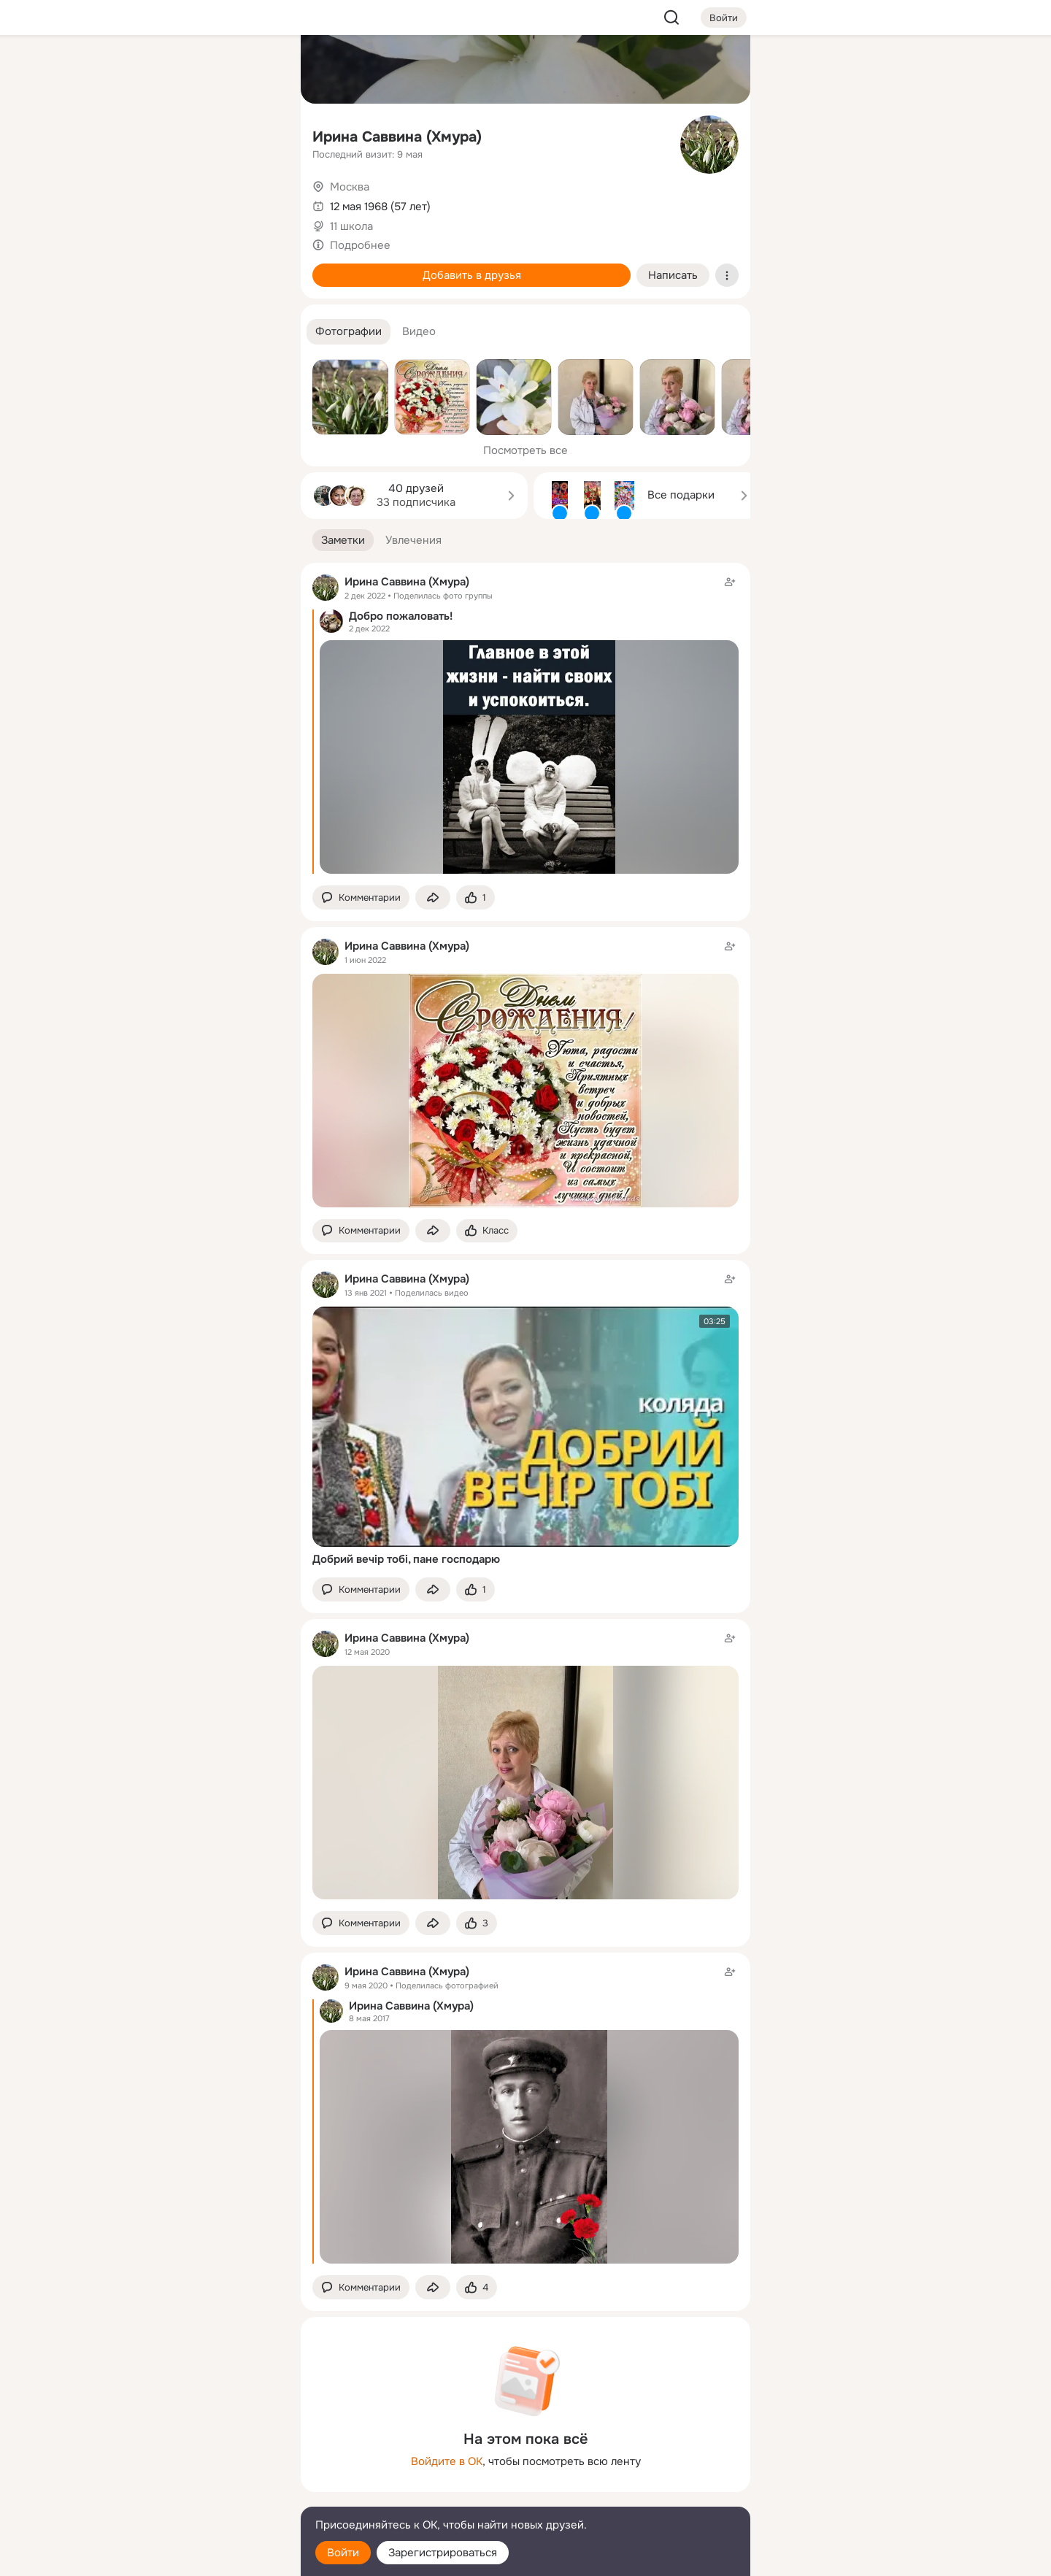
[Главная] (128, 70)
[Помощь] (128, 263)
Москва (349, 187)
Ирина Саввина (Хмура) (397, 137)
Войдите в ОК (446, 2461)
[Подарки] (128, 198)
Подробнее (360, 245)
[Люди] (193, 134)
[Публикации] (128, 134)
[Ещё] (192, 2463)
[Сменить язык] (192, 2494)
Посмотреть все (525, 450)
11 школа (351, 226)
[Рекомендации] (193, 263)
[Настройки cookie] (192, 2556)
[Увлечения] (193, 70)
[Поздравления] (193, 198)
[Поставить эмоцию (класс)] (475, 897)
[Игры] (257, 198)
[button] (348, 332)
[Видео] (257, 134)
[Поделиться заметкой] (432, 897)
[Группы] (257, 70)
